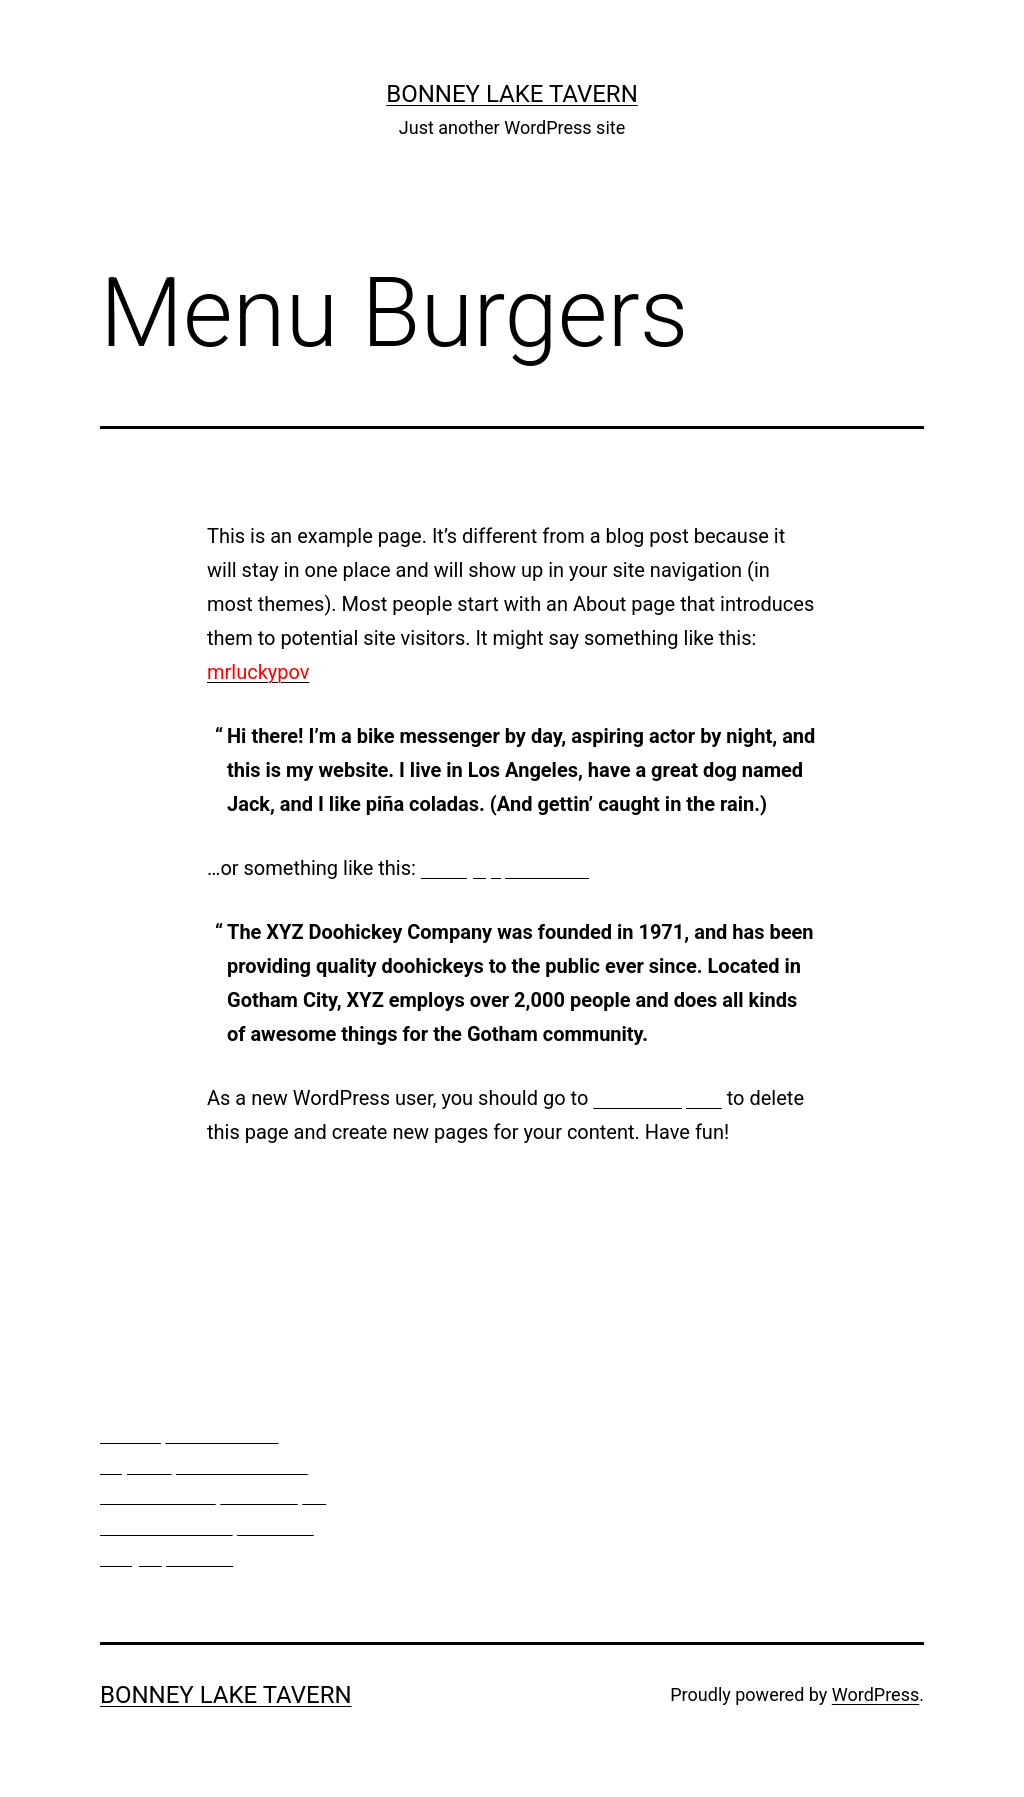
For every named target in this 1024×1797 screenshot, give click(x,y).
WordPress (875, 1694)
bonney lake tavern (512, 94)
